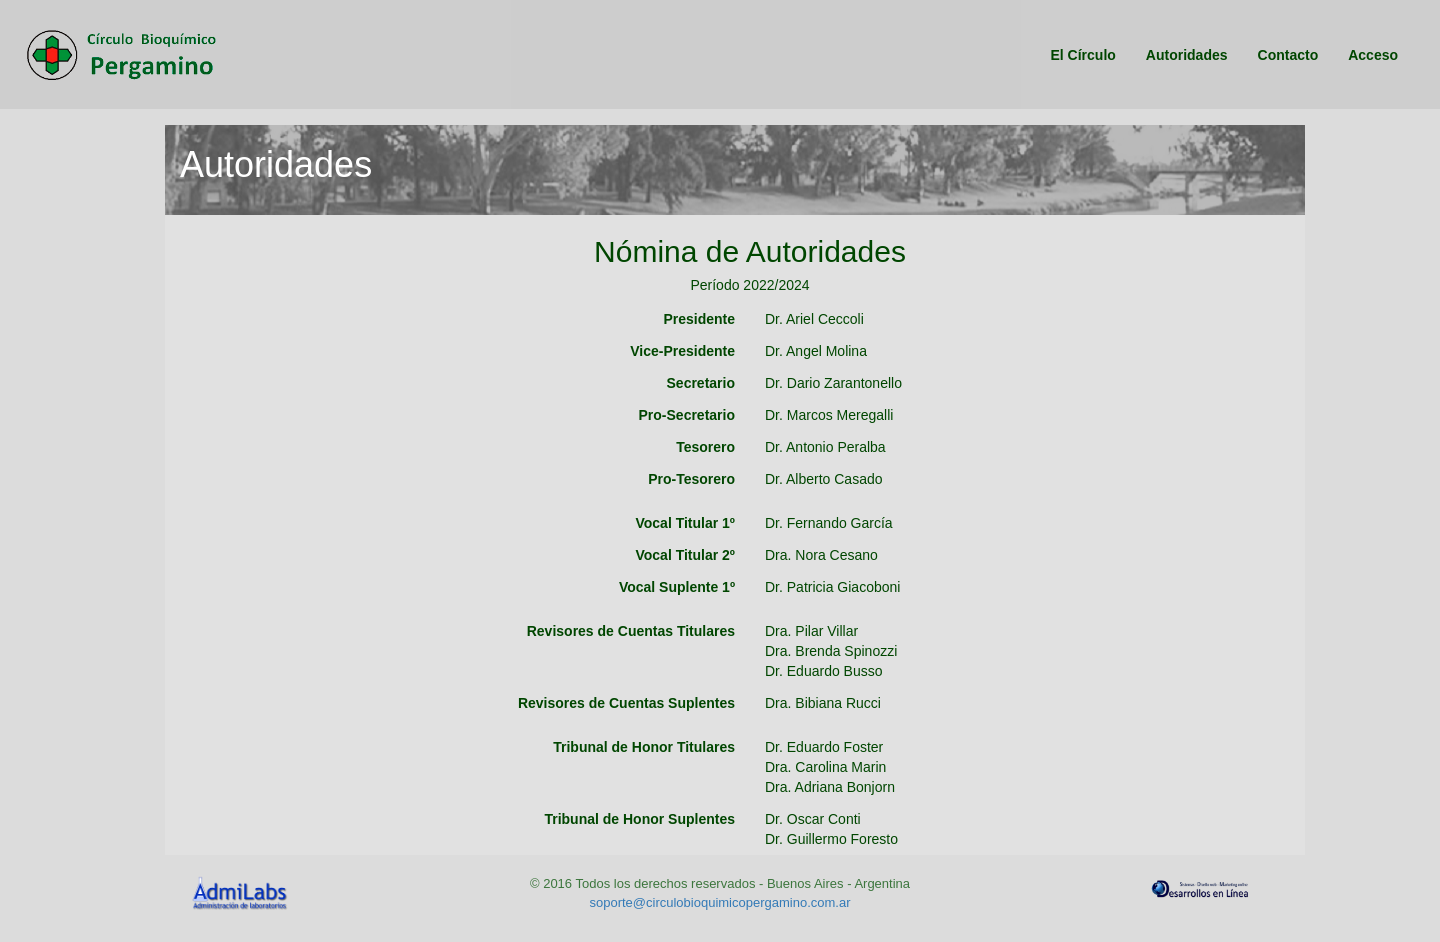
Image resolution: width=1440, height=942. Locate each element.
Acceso (1369, 56)
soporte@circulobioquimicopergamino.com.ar (719, 902)
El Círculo (1078, 56)
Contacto (1284, 56)
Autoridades (1183, 56)
